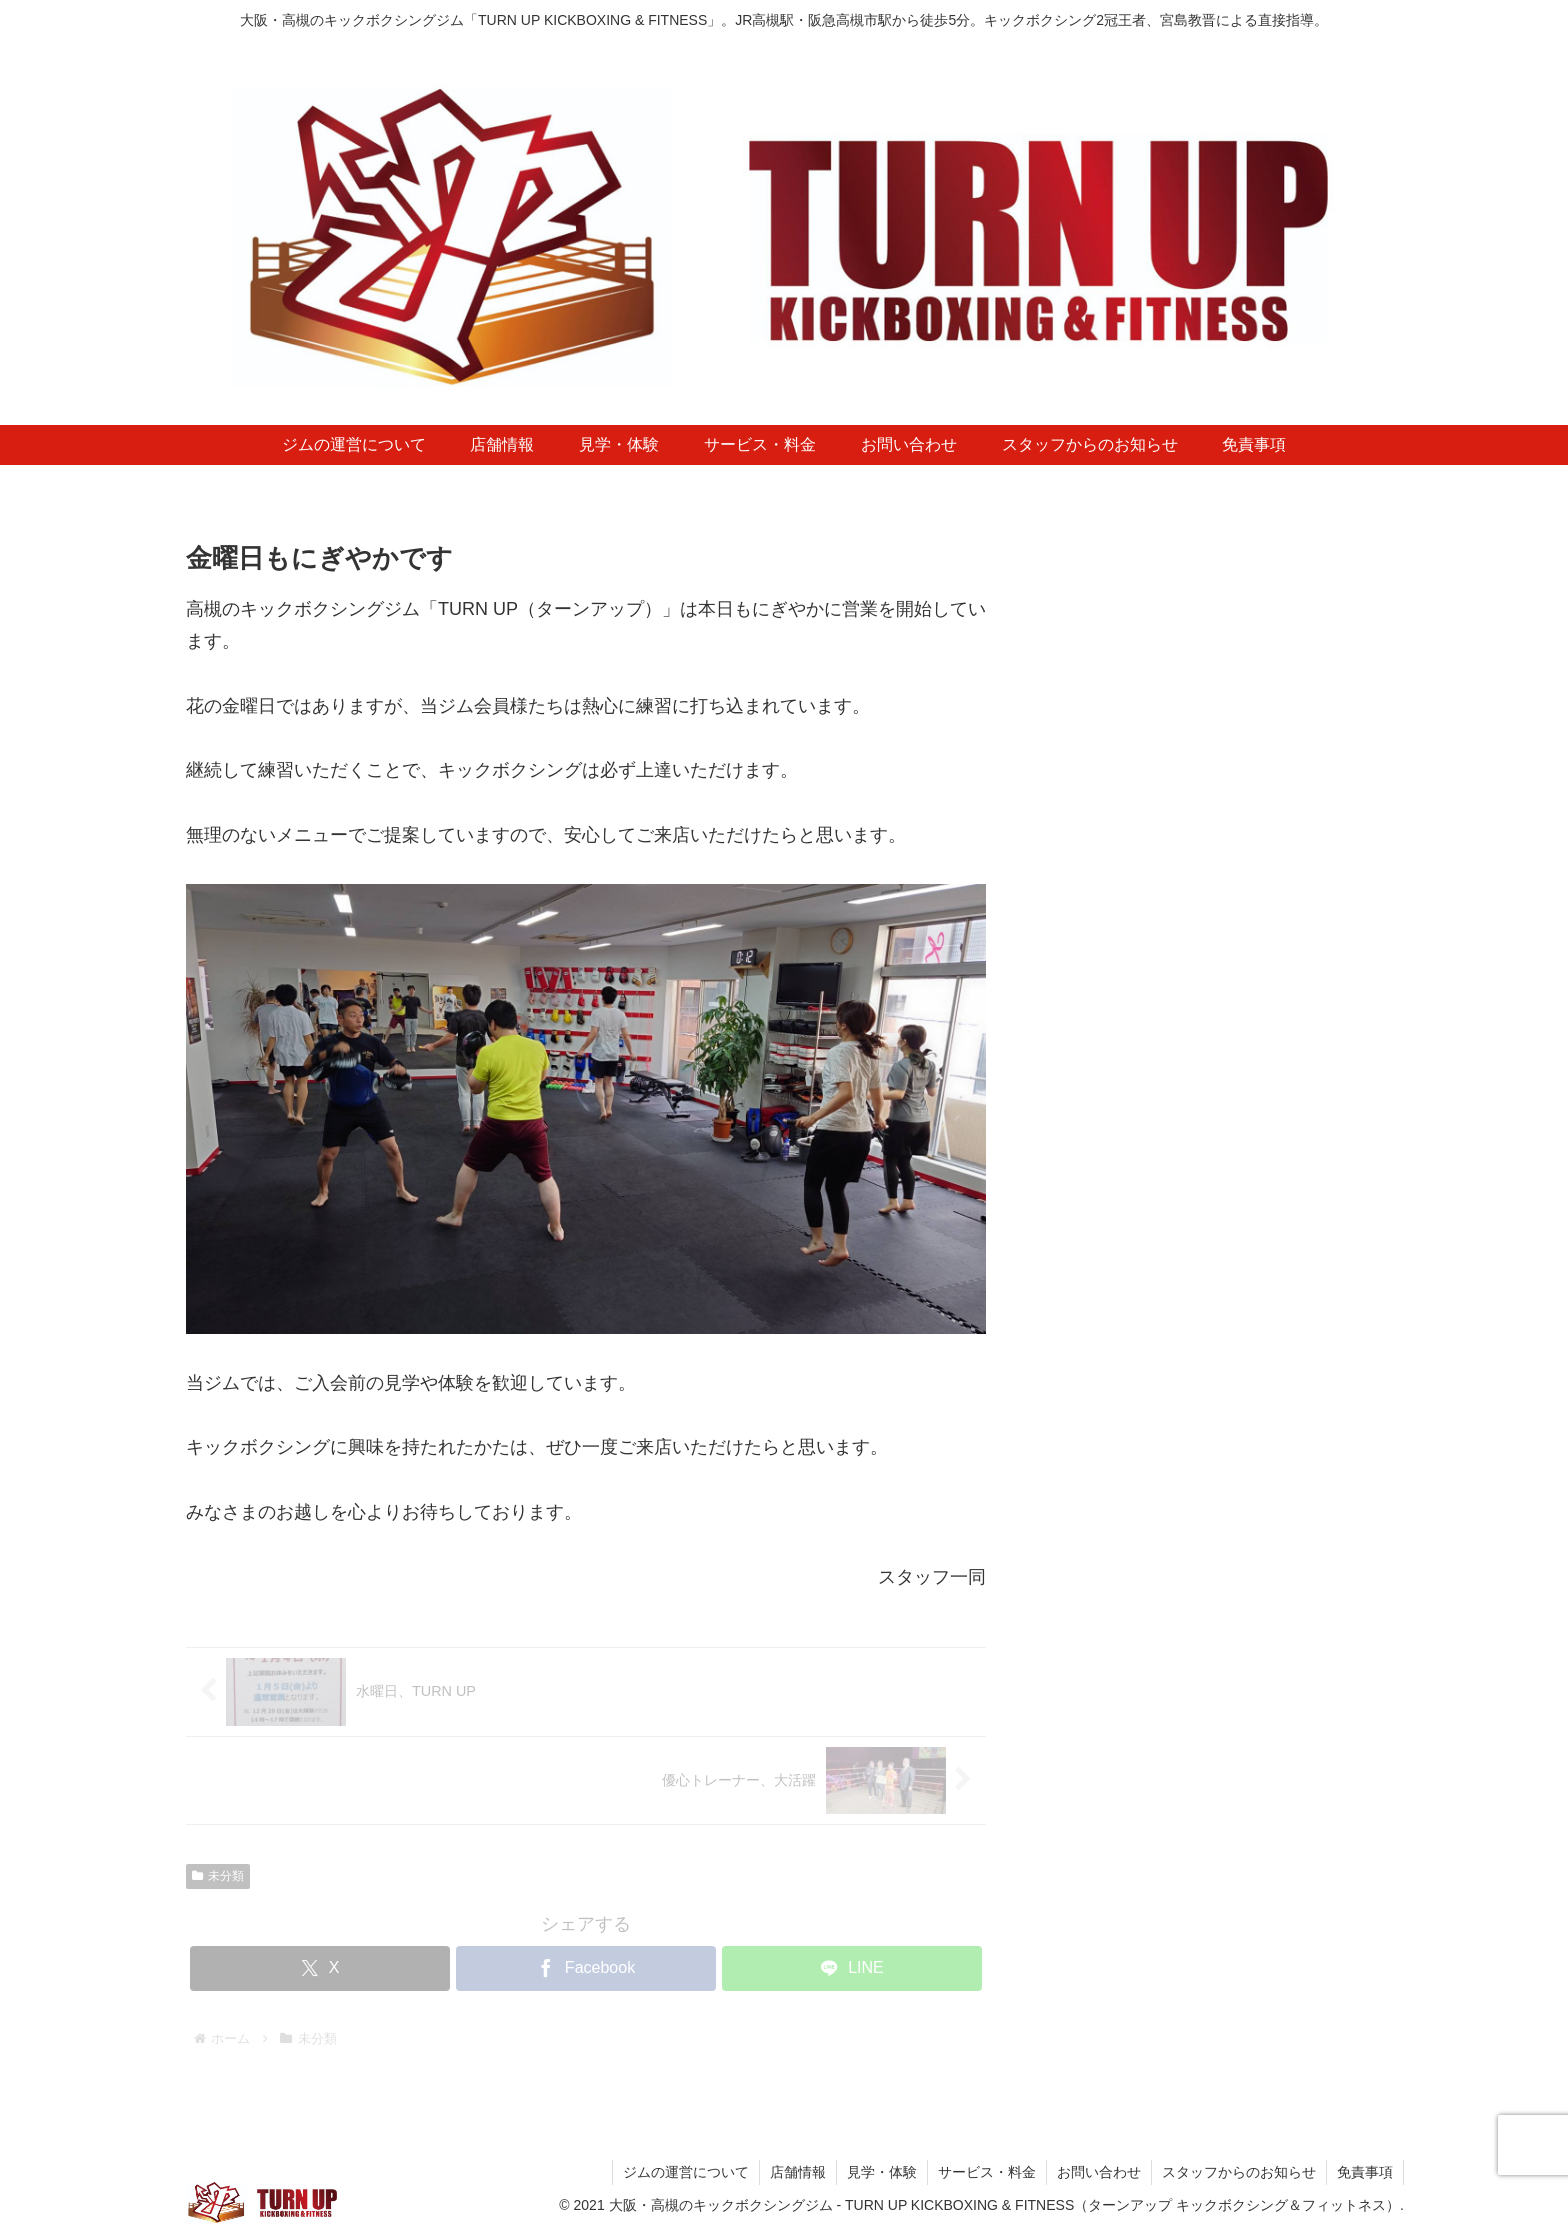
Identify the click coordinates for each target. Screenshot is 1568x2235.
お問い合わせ (1099, 2172)
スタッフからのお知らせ (1239, 2172)
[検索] (1358, 1752)
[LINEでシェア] (852, 1968)
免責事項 (1365, 2172)
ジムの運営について (686, 2172)
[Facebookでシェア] (586, 1968)
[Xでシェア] (320, 1968)
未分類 (218, 1876)
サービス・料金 (987, 2172)
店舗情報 (798, 2172)
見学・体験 (882, 2172)
